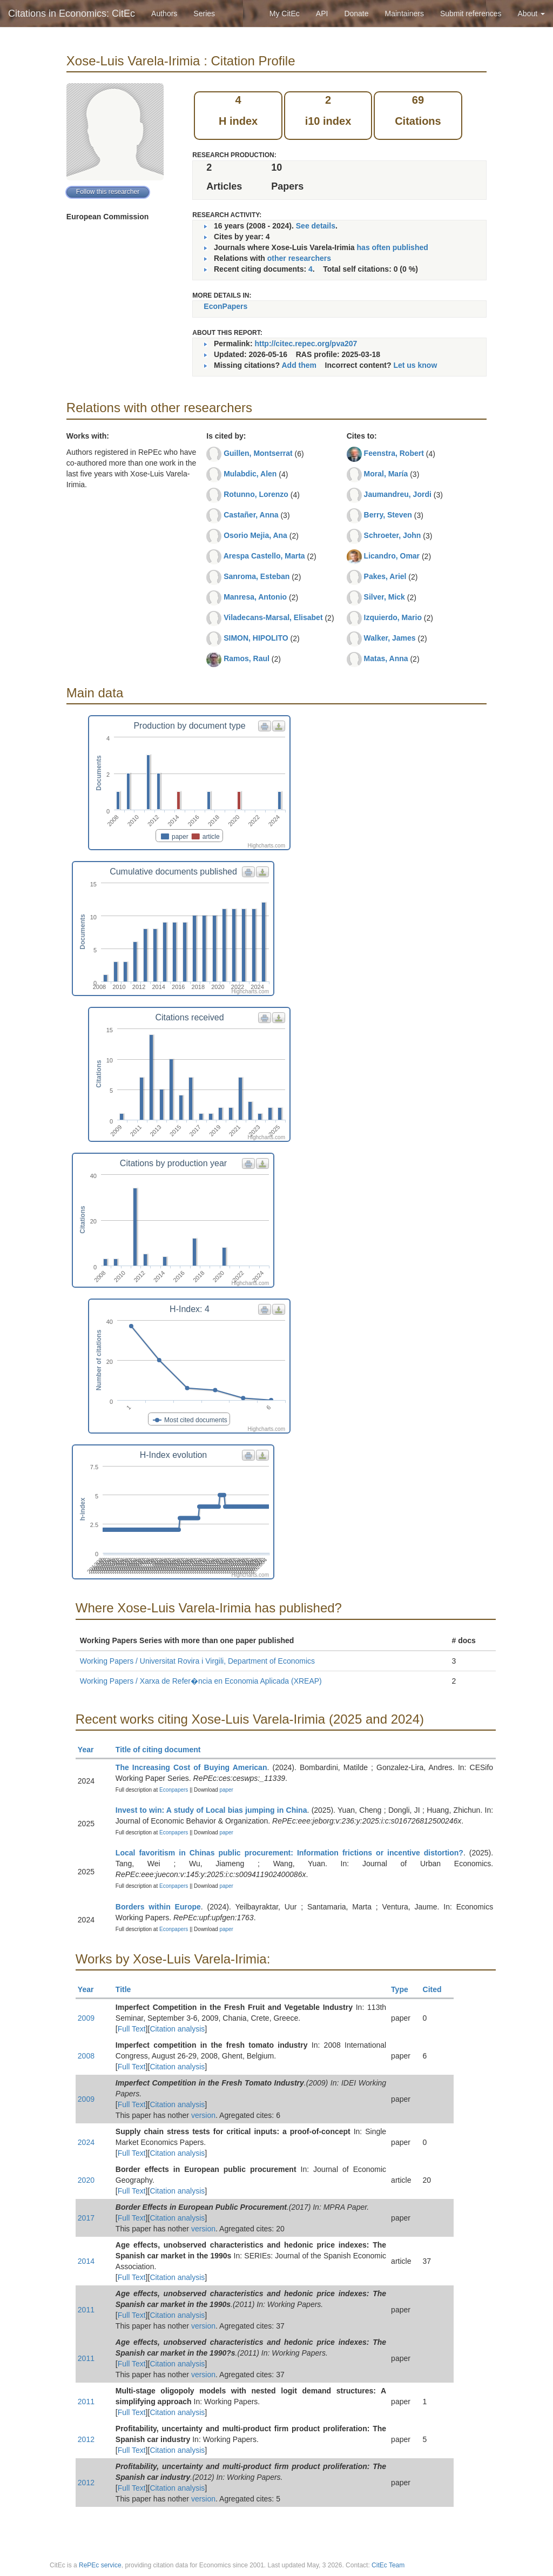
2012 (86, 2439)
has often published (392, 247)
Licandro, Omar (392, 555)
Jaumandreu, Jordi (397, 494)
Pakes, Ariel (385, 576)
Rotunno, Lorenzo (256, 494)
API (322, 13)
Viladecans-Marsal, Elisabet (273, 617)
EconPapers (225, 306)
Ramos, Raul (246, 658)
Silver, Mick (384, 597)
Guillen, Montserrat (258, 453)
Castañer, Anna (251, 514)
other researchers (299, 258)
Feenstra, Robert (394, 453)
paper (226, 1790)
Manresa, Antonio (255, 597)
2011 (86, 2309)
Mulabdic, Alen (250, 473)
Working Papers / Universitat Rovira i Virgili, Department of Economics (197, 1661)
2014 (86, 2261)
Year (90, 1749)
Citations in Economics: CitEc (71, 13)
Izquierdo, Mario (393, 617)
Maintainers (404, 13)
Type (404, 1989)
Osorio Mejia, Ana (255, 535)
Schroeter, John (392, 535)
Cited (437, 1989)
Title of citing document (163, 1749)
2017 (86, 2218)
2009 (86, 2018)
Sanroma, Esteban (256, 576)
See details (315, 225)
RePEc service (100, 2565)
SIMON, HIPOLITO (256, 638)
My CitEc (284, 13)
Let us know (415, 365)
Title (128, 1989)
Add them (298, 365)
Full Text (132, 2029)
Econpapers (173, 1790)
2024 (86, 2142)
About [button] (531, 13)
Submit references (471, 13)
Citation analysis (177, 2029)
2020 (86, 2180)
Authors (164, 13)
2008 (86, 2056)
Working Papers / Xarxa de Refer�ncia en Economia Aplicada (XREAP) (201, 1681)
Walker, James (390, 638)
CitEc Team (388, 2565)
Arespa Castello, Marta (264, 555)
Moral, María (386, 473)
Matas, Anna (386, 658)
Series (204, 13)
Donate (356, 13)
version (203, 2115)
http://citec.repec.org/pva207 (305, 343)
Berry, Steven (388, 514)
